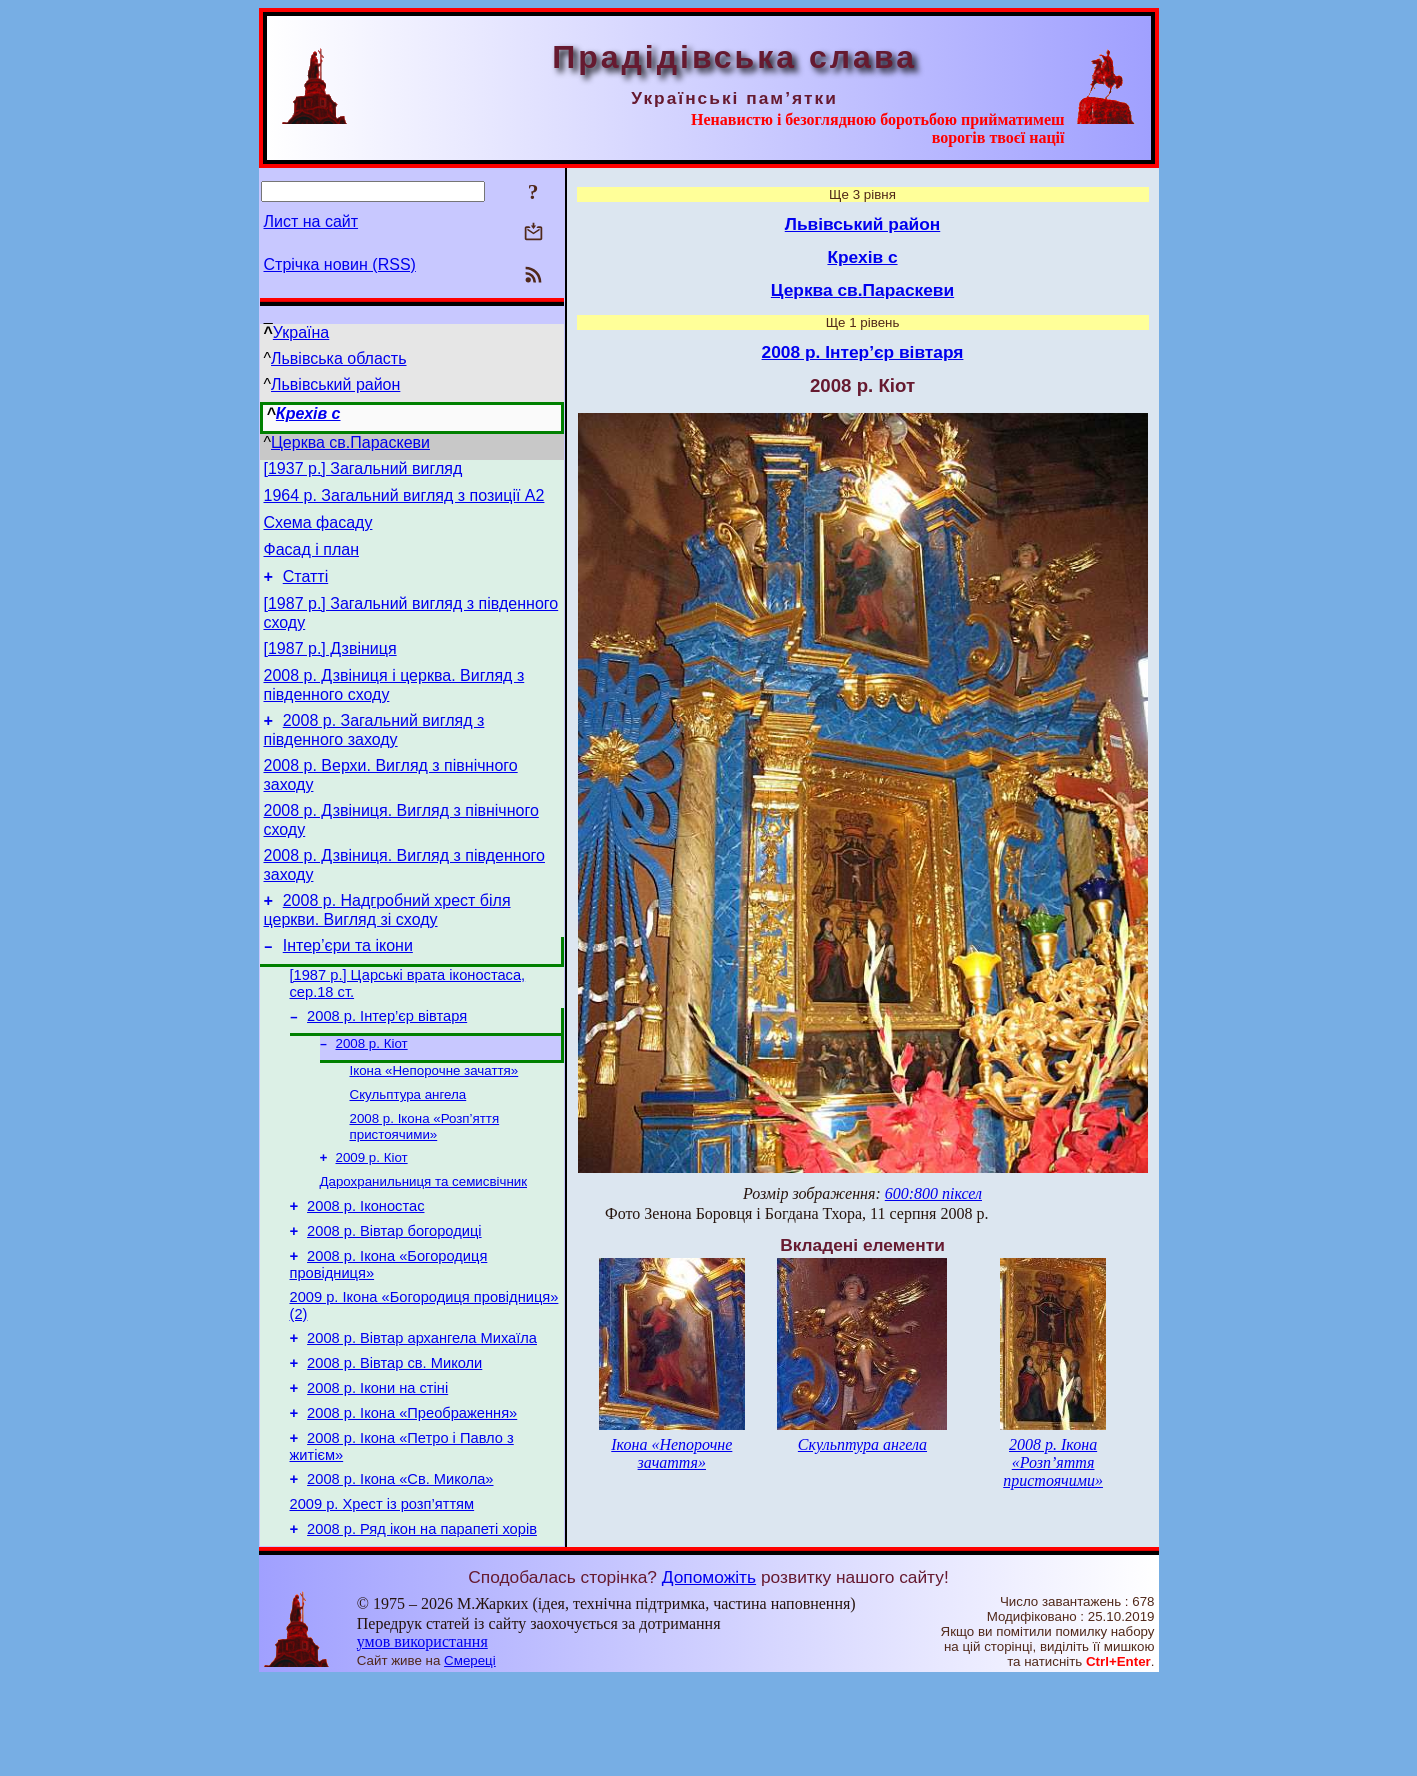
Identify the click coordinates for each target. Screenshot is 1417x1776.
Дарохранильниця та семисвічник (424, 1241)
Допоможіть (709, 1673)
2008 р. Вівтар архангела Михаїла (422, 1413)
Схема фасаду (318, 531)
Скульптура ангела (408, 1148)
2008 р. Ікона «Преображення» (412, 1497)
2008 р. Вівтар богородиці (394, 1297)
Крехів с (308, 413)
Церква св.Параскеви (350, 442)
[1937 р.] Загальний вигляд (363, 471)
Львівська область (338, 358)
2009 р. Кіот (372, 1215)
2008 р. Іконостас (365, 1269)
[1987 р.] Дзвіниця (330, 669)
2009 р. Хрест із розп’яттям (382, 1597)
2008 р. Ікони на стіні (377, 1469)
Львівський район (335, 384)
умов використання (422, 1737)
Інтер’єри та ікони (348, 987)
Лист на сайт (311, 221)
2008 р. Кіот (372, 1093)
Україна (301, 332)
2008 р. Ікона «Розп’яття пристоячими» (425, 1182)
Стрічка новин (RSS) (340, 264)
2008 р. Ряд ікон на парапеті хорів (422, 1625)
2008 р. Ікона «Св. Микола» (400, 1569)
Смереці (470, 1756)
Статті (305, 591)
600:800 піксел (933, 1193)
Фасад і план (311, 561)
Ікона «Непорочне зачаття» (434, 1122)
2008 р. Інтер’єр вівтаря (387, 1064)
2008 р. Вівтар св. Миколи (394, 1441)
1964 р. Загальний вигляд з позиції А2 (404, 501)
